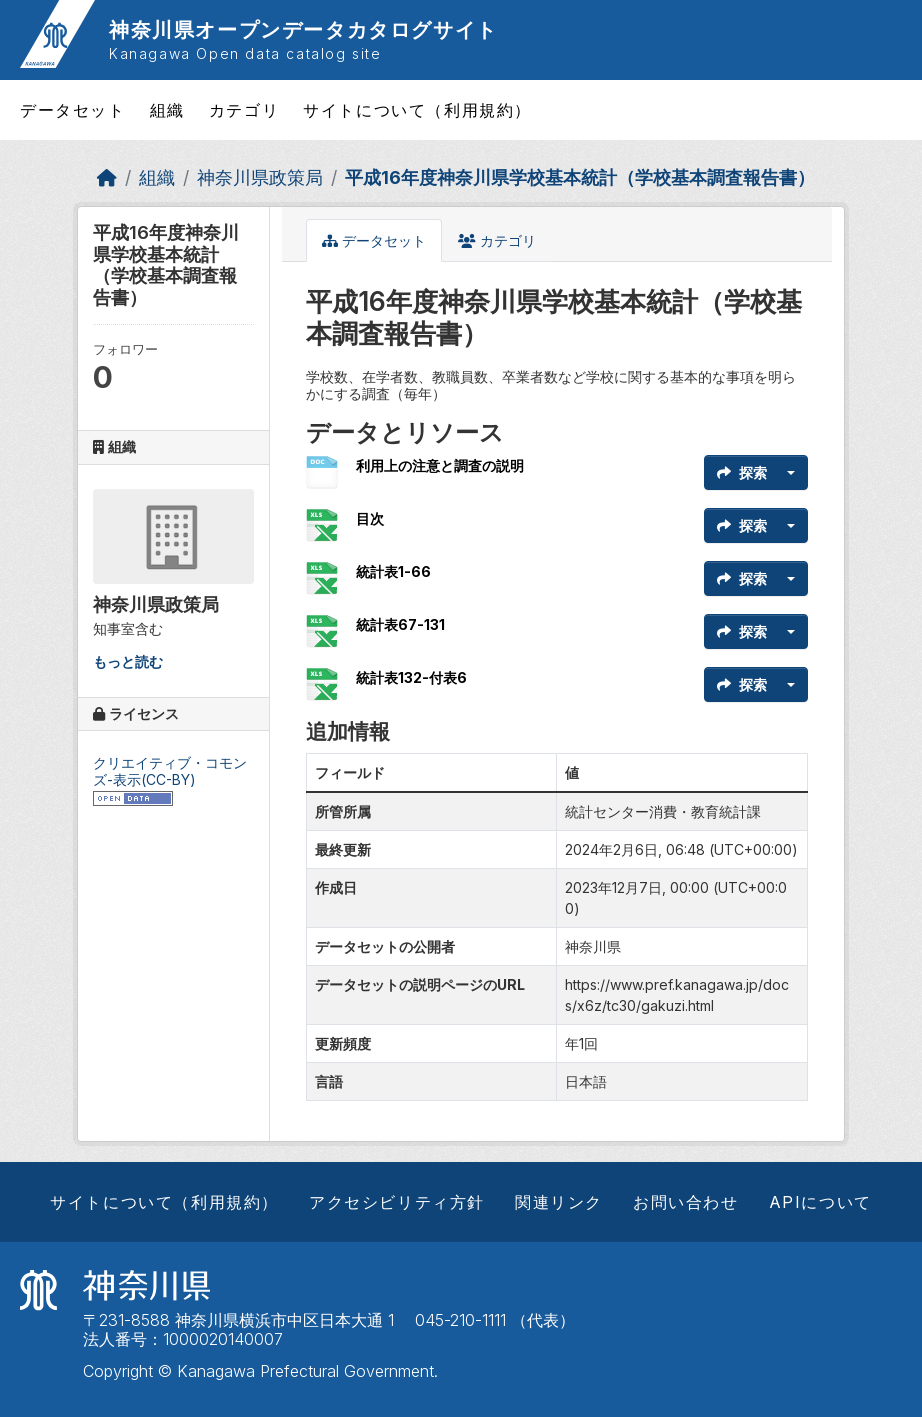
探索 (742, 472)
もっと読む (128, 661)
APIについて (820, 1202)
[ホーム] (107, 177)
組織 (167, 110)
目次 (370, 518)
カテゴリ (244, 110)
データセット (73, 110)
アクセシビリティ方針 (397, 1202)
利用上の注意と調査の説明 (440, 465)
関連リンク (559, 1202)
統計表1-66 (393, 571)
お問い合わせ (686, 1202)
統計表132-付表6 (411, 677)
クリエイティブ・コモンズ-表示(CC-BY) (170, 771)
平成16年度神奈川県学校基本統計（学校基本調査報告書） (580, 177)
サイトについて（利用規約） (417, 110)
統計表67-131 (400, 624)
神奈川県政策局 (260, 177)
